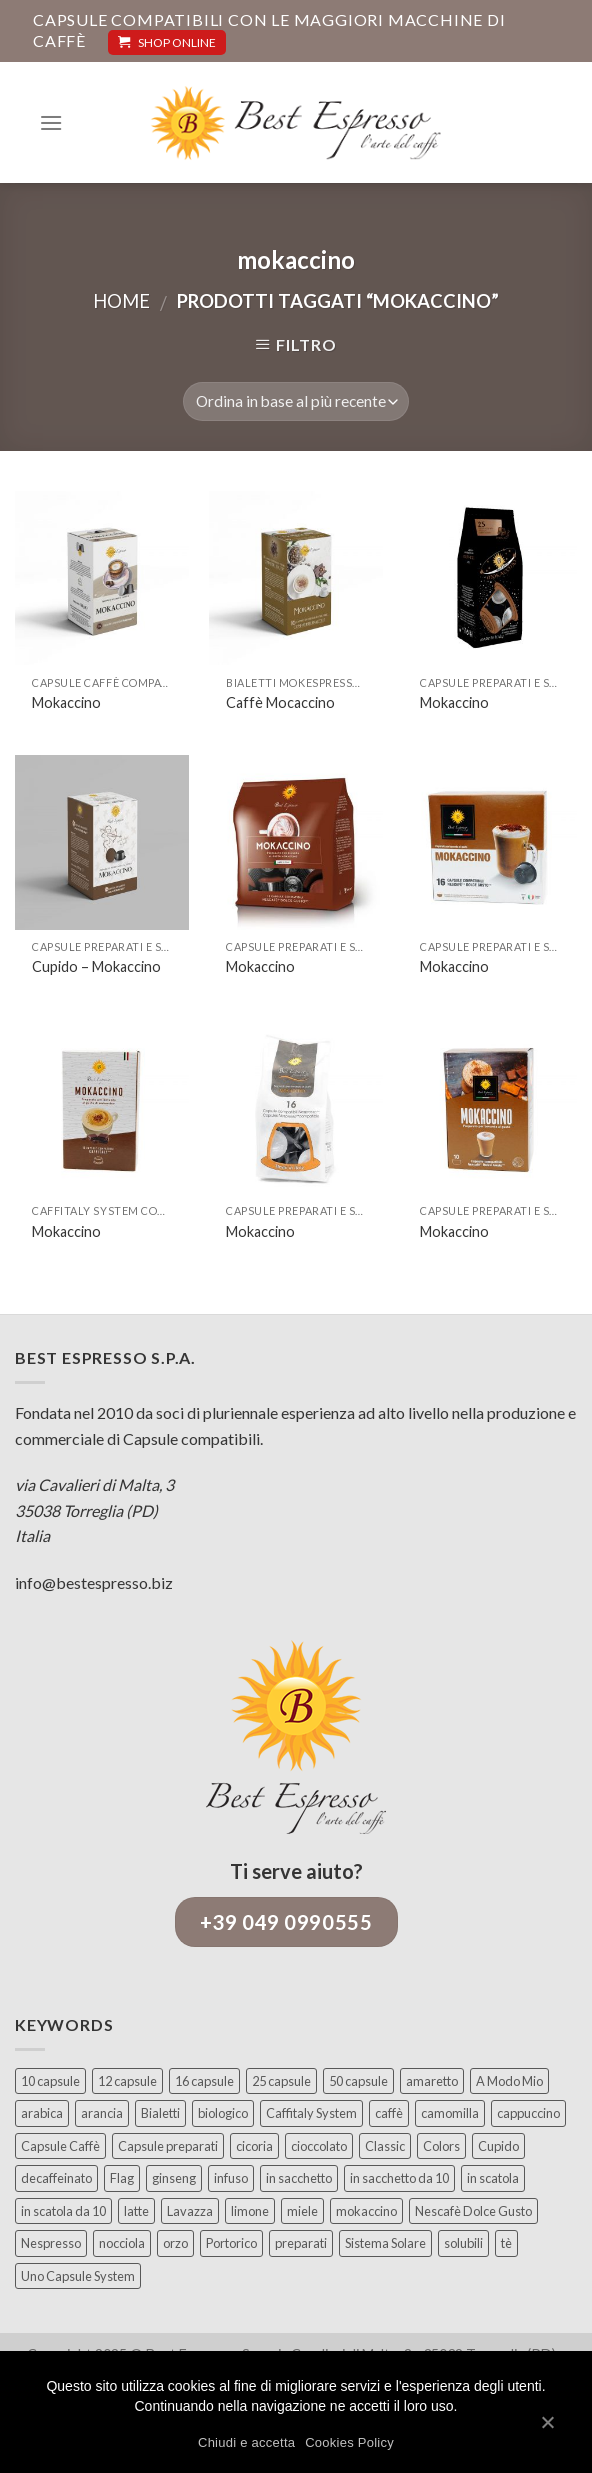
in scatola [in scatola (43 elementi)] (493, 2178)
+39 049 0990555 (286, 1922)
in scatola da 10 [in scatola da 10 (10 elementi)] (63, 2211)
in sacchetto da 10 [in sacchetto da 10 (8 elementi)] (399, 2178)
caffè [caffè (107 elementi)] (389, 2113)
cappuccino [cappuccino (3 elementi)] (528, 2113)
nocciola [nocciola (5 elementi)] (122, 2243)
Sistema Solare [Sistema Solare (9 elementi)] (385, 2243)
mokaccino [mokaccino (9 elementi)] (366, 2211)
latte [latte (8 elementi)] (136, 2211)
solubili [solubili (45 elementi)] (463, 2243)
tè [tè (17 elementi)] (506, 2243)
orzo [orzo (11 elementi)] (175, 2243)
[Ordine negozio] (295, 401)
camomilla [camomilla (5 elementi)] (450, 2113)
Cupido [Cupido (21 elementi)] (498, 2146)
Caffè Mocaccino (280, 702)
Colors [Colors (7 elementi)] (441, 2146)
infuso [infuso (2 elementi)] (231, 2178)
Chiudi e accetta (246, 2442)
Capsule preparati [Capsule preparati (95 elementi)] (168, 2146)
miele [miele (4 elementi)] (302, 2211)
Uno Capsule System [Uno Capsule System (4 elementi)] (78, 2276)
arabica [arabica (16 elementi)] (42, 2113)
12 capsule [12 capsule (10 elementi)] (127, 2081)
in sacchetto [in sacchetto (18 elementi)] (299, 2178)
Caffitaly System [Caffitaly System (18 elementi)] (311, 2113)
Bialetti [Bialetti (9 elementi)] (160, 2113)
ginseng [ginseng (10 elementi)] (174, 2178)
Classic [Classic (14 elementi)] (385, 2146)
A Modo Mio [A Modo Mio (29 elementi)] (509, 2081)
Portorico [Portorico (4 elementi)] (231, 2243)
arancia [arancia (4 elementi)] (102, 2113)
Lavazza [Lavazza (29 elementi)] (190, 2211)
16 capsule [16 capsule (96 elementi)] (204, 2081)
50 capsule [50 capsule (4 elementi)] (358, 2081)
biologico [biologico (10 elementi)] (223, 2113)
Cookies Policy (349, 2442)
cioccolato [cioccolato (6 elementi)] (319, 2146)
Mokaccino (66, 702)
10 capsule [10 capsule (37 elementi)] (50, 2081)
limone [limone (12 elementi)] (250, 2211)
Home (121, 301)
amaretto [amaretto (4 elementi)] (432, 2081)
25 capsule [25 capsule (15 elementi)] (281, 2081)
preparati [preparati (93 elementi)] (301, 2243)
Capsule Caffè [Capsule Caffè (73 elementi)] (60, 2146)
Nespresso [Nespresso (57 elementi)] (51, 2243)
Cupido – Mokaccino (96, 966)
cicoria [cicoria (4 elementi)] (254, 2146)
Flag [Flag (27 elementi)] (122, 2178)
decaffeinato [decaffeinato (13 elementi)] (56, 2178)
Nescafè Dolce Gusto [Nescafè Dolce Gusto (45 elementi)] (473, 2211)
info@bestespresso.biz (94, 1582)
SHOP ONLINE (167, 42)
